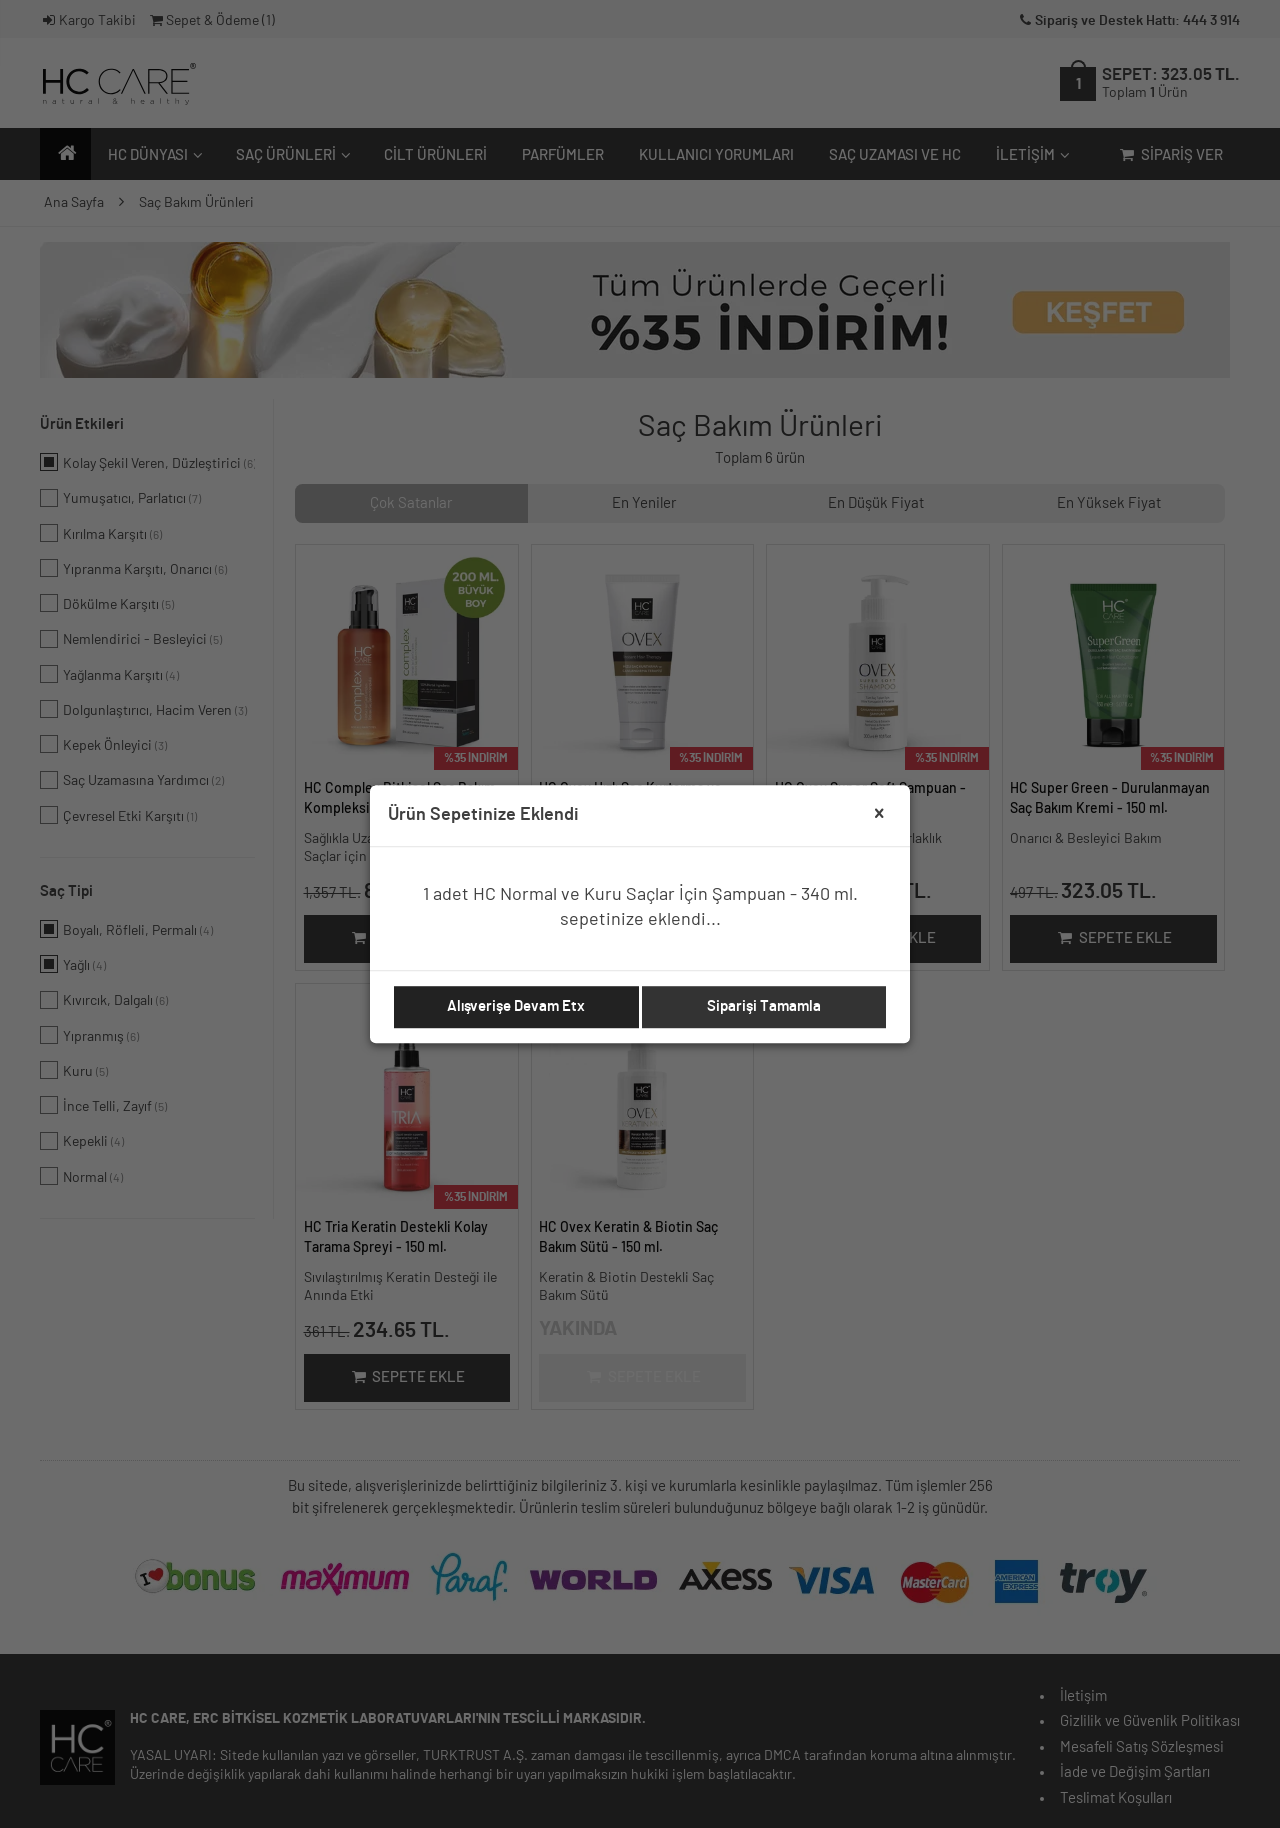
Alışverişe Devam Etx (516, 1006)
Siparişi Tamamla (764, 1006)
